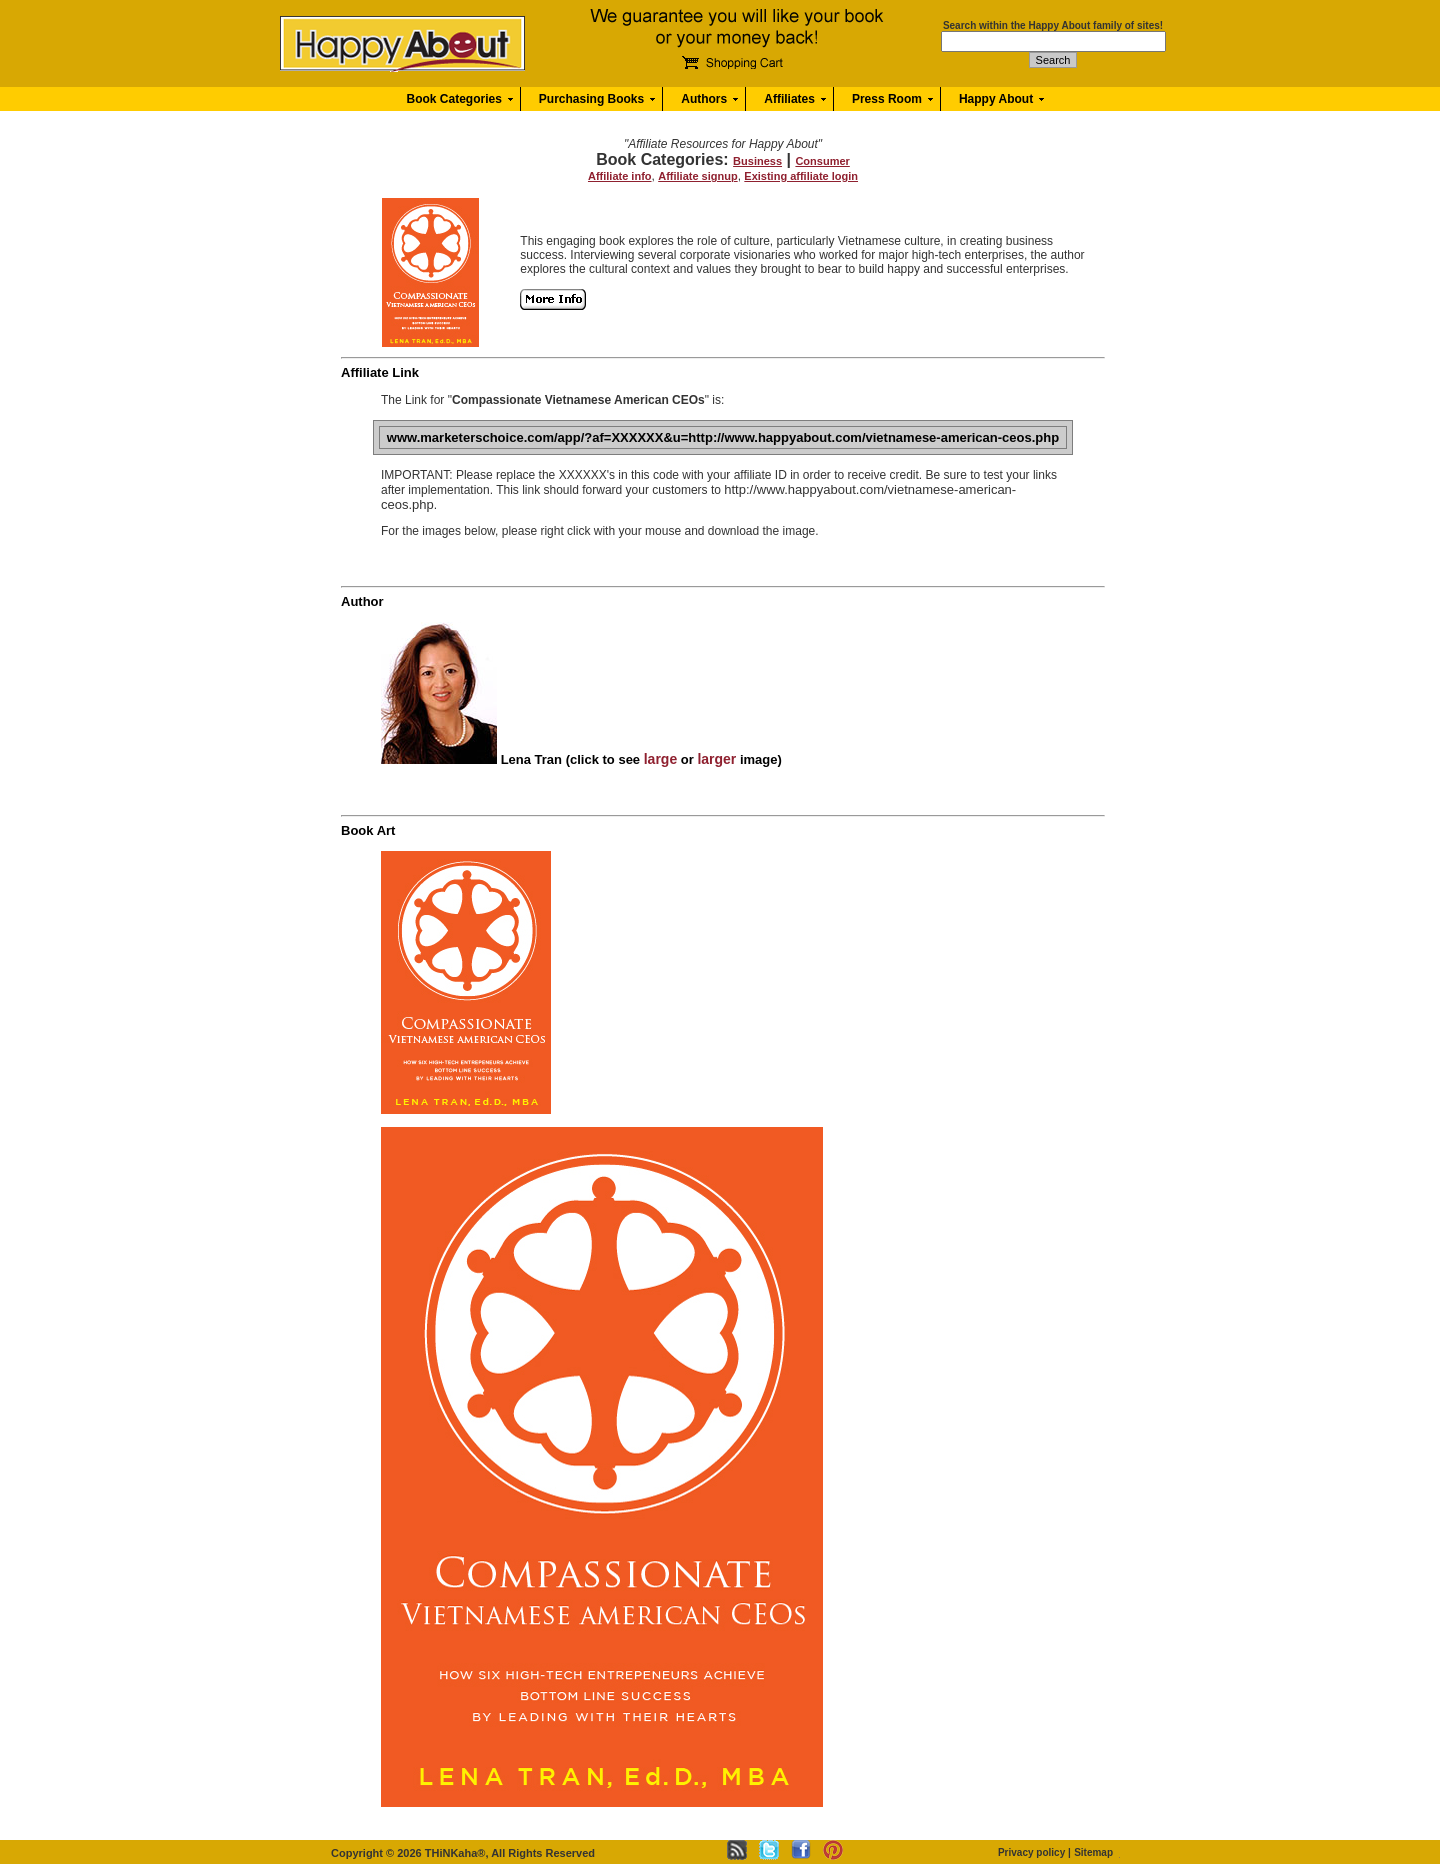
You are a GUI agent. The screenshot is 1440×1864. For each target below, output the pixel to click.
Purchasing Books (591, 99)
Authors (704, 99)
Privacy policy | (1034, 1852)
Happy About (996, 99)
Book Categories (454, 99)
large (660, 759)
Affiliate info (620, 176)
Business (757, 161)
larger (716, 759)
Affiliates (789, 99)
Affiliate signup (697, 176)
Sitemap (1093, 1852)
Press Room (887, 99)
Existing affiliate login (801, 176)
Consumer (822, 161)
